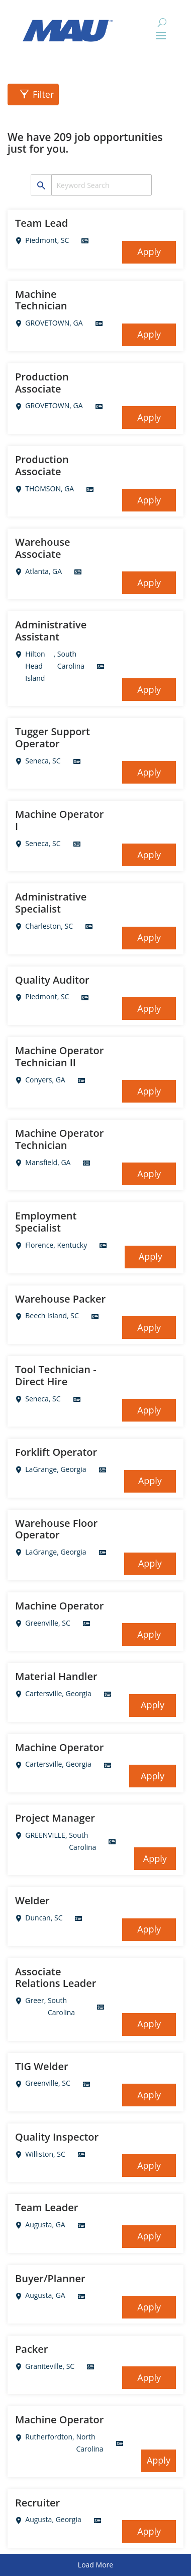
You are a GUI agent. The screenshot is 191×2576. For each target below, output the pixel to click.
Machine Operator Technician (59, 1139)
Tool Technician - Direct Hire (56, 1376)
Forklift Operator (56, 1452)
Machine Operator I (59, 820)
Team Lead (41, 223)
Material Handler (56, 1676)
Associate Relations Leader (55, 1978)
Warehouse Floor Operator (56, 1529)
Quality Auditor (52, 980)
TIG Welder (41, 2066)
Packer (31, 2349)
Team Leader (46, 2208)
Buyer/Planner (50, 2279)
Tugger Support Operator (52, 738)
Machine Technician (41, 300)
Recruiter (37, 2503)
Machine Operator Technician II (59, 1057)
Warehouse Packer (60, 1299)
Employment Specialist (45, 1222)
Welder (32, 1901)
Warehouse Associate (42, 548)
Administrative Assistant (50, 631)
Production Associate (42, 383)
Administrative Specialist (50, 903)
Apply (149, 251)
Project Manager (55, 1818)
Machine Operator (59, 1606)
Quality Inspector (57, 2137)
